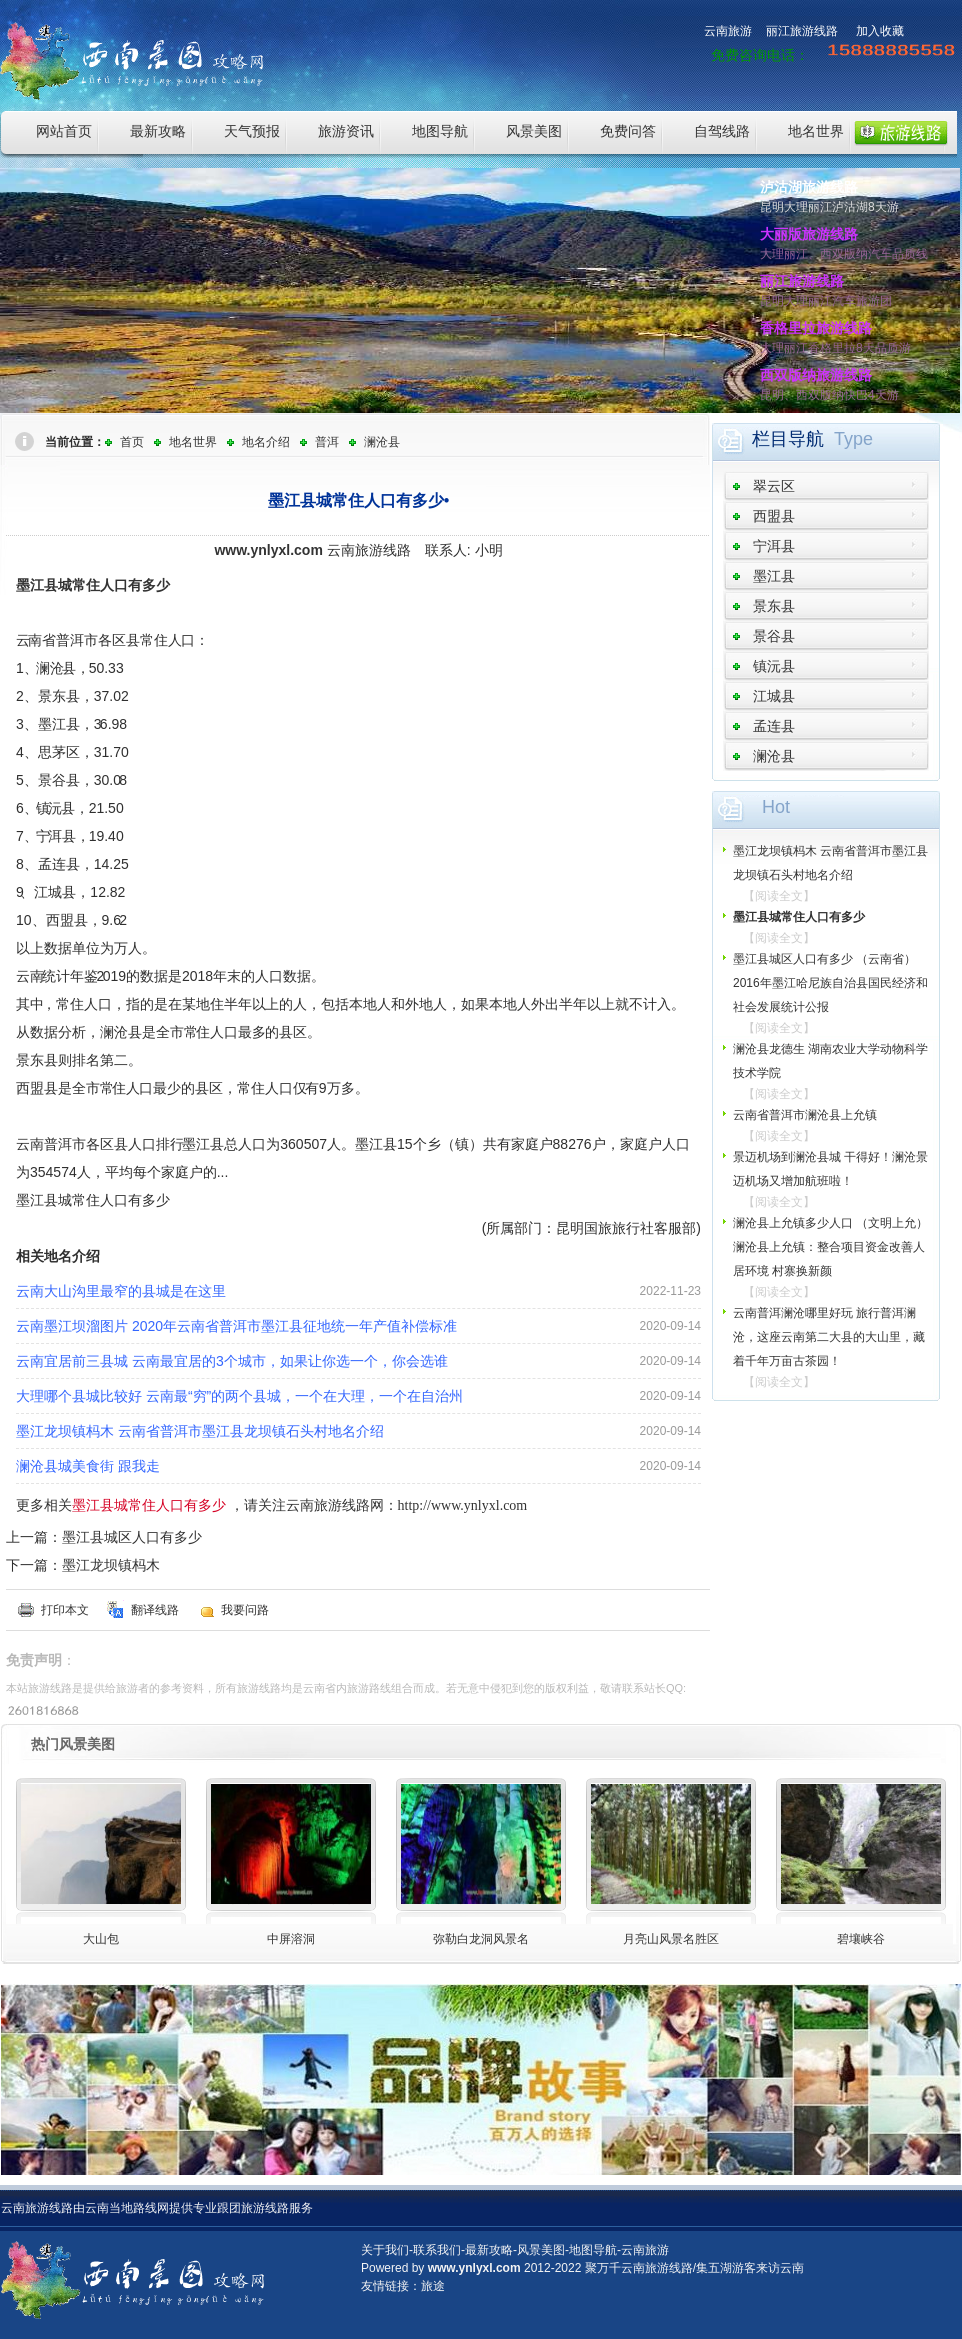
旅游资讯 (346, 131)
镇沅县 (774, 666)
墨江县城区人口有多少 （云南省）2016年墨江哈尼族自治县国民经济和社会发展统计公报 (830, 983)
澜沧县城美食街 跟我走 (88, 1466)
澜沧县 (382, 442)
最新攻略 (158, 131)
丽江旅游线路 (802, 31)
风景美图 (534, 131)
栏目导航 (788, 439)
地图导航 (440, 131)
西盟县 (774, 516)
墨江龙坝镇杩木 (111, 1565)
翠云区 (774, 486)
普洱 (327, 442)
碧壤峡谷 (861, 1939)
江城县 (774, 696)
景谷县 (774, 636)
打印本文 (65, 1610)
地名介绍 (266, 442)
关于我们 (385, 2250)
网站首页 (64, 131)
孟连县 (774, 726)
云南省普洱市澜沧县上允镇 (805, 1115)
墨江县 (774, 576)
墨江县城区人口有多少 (132, 1537)
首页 (132, 442)
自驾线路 (722, 131)
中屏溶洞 (291, 1939)
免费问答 (628, 131)
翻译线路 (155, 1610)
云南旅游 (728, 31)
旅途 (433, 2286)
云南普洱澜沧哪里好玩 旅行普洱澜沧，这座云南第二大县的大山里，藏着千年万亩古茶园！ (829, 1337)
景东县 (774, 606)
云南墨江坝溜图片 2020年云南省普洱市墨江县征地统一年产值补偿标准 (236, 1326)
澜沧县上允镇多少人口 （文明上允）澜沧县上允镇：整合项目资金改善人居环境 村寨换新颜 (830, 1247)
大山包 (101, 1939)
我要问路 (245, 1610)
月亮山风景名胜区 (671, 1939)
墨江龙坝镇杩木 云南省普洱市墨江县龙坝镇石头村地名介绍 (200, 1431)
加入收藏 (880, 31)
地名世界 (816, 131)
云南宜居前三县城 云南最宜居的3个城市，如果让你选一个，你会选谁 (232, 1361)
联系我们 (437, 2250)
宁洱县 (774, 546)
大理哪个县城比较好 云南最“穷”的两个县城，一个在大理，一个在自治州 (239, 1396)
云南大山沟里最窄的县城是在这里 (121, 1291)
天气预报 (252, 131)
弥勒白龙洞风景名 (481, 1939)
